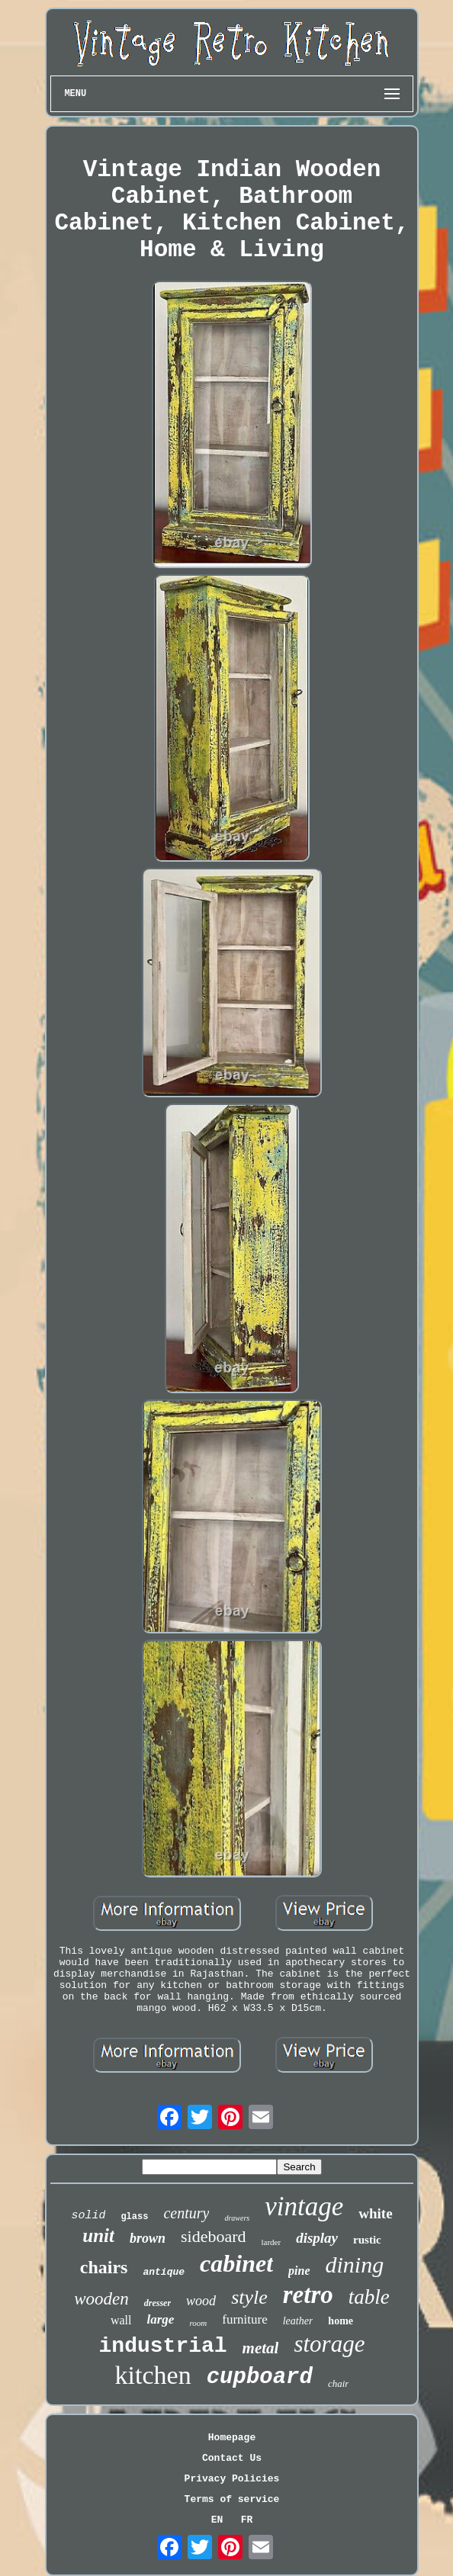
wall (121, 2320)
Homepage (231, 2437)
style (249, 2297)
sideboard (213, 2236)
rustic (367, 2240)
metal (261, 2348)
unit (98, 2235)
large (161, 2319)
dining (355, 2264)
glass (134, 2216)
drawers (236, 2218)
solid (88, 2215)
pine (299, 2270)
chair (338, 2383)
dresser (157, 2303)
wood (201, 2300)
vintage (304, 2206)
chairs (104, 2267)
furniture (244, 2319)
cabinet (236, 2263)
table (369, 2296)
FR (247, 2520)
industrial (163, 2346)
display (317, 2238)
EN (217, 2520)
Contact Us (232, 2458)
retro (308, 2294)
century (186, 2213)
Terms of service (232, 2499)
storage (329, 2343)
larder (271, 2242)
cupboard (260, 2377)
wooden (101, 2298)
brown (147, 2238)
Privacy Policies (232, 2478)
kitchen (153, 2375)
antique (164, 2272)
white (375, 2213)
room (198, 2322)
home (340, 2321)
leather (298, 2321)
